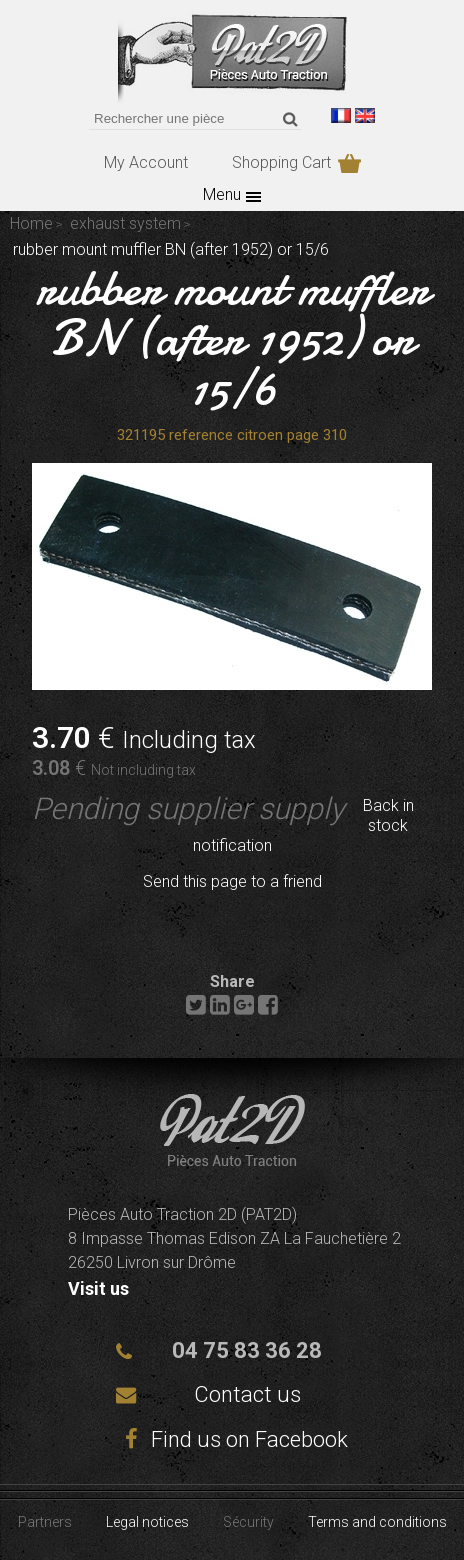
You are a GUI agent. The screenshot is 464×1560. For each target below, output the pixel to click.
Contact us (247, 1394)
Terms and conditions (377, 1522)
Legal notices (147, 1522)
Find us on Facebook (232, 1439)
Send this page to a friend (232, 881)
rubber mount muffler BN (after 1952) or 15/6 (232, 338)
